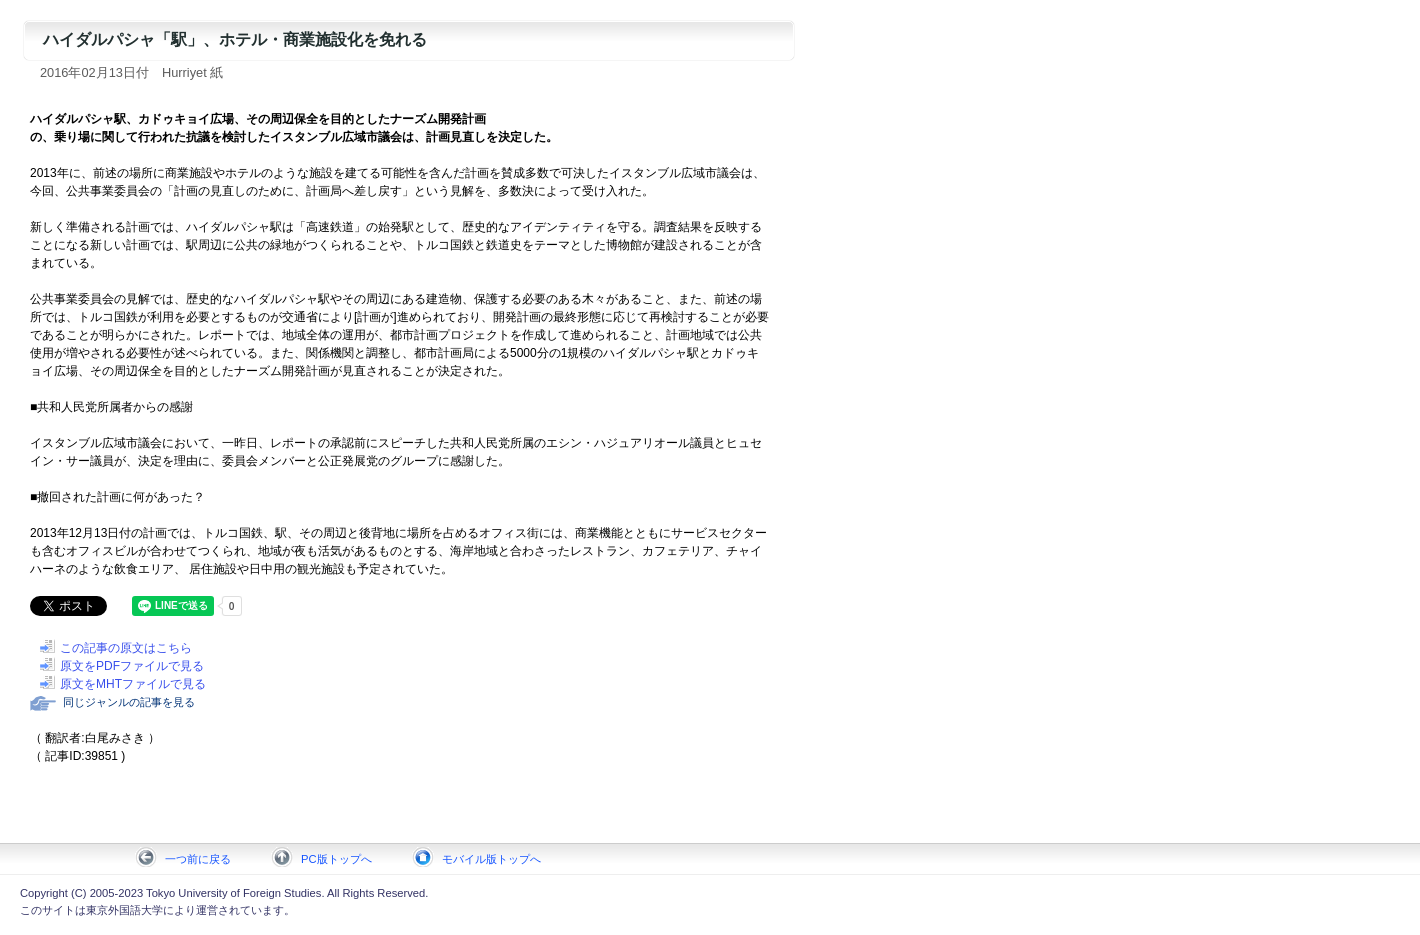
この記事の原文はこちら (126, 648)
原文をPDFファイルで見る (132, 666)
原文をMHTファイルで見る (133, 684)
